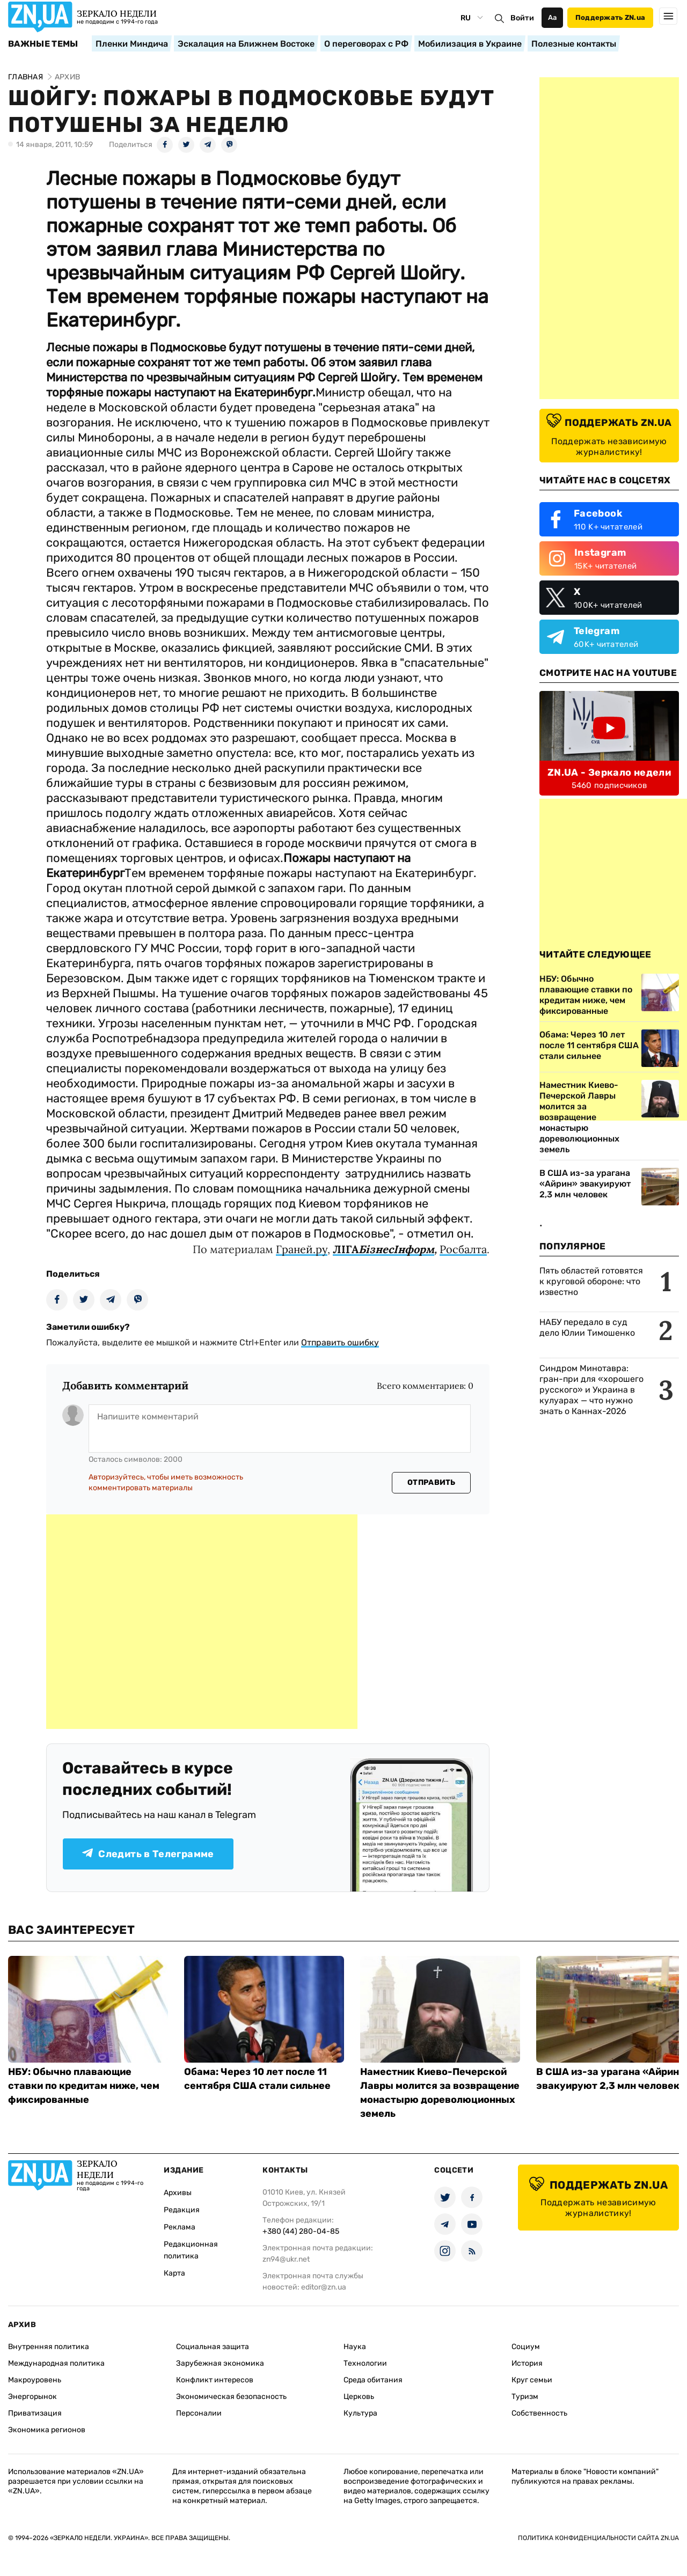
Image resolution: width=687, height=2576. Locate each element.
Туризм (524, 2396)
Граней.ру (301, 1249)
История (527, 2363)
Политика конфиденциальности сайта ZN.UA (598, 2538)
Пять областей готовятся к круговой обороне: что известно (591, 1281)
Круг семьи (531, 2379)
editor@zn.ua (323, 2287)
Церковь (359, 2396)
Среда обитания (373, 2379)
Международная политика (56, 2363)
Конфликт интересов (214, 2379)
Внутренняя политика (48, 2346)
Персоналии (199, 2413)
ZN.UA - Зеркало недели (609, 772)
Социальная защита (212, 2346)
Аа (552, 17)
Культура (360, 2413)
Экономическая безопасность (231, 2396)
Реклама (179, 2227)
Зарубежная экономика (220, 2363)
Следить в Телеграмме (148, 1854)
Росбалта (463, 1249)
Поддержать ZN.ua (610, 17)
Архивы (178, 2192)
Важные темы (43, 44)
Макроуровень (34, 2379)
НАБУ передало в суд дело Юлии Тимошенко (587, 1327)
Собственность (539, 2413)
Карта (174, 2273)
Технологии (365, 2363)
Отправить (431, 1482)
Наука (355, 2346)
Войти (522, 18)
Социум (525, 2346)
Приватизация (35, 2413)
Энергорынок (32, 2396)
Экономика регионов (46, 2429)
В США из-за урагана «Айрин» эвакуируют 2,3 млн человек (585, 1183)
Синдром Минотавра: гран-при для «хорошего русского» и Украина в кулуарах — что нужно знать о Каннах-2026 (591, 1389)
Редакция (182, 2209)
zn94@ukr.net (286, 2259)
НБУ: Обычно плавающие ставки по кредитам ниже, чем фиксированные (83, 2086)
